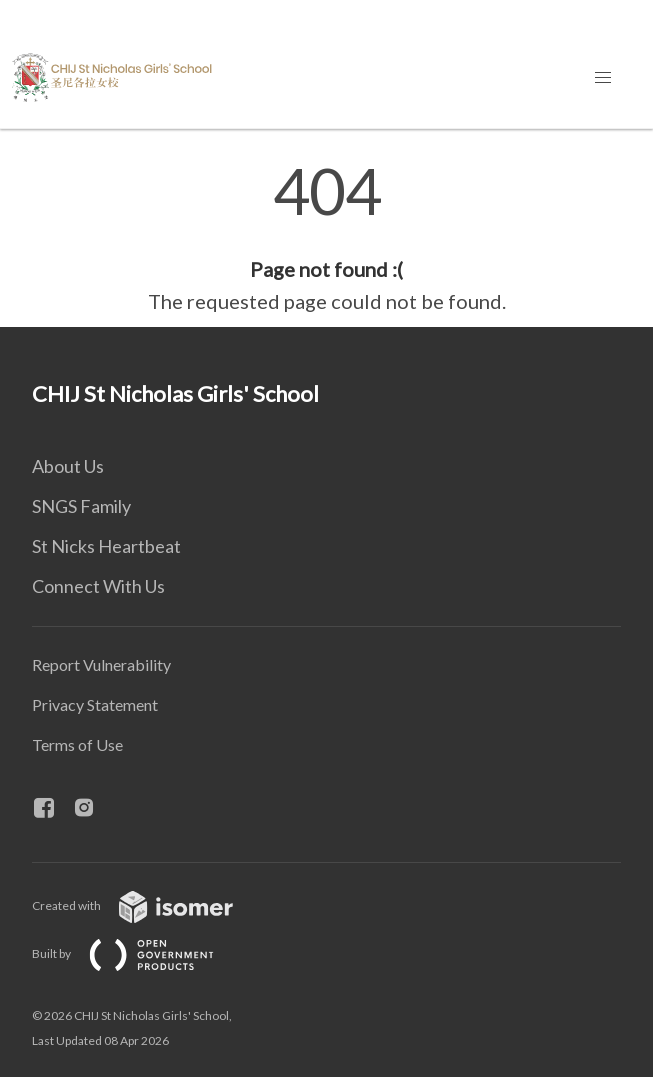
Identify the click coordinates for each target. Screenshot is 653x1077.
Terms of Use (77, 744)
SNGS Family (81, 506)
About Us (68, 466)
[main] (326, 238)
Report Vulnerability (101, 664)
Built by (139, 953)
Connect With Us (98, 586)
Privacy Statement (95, 704)
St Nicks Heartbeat (106, 546)
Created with (148, 905)
